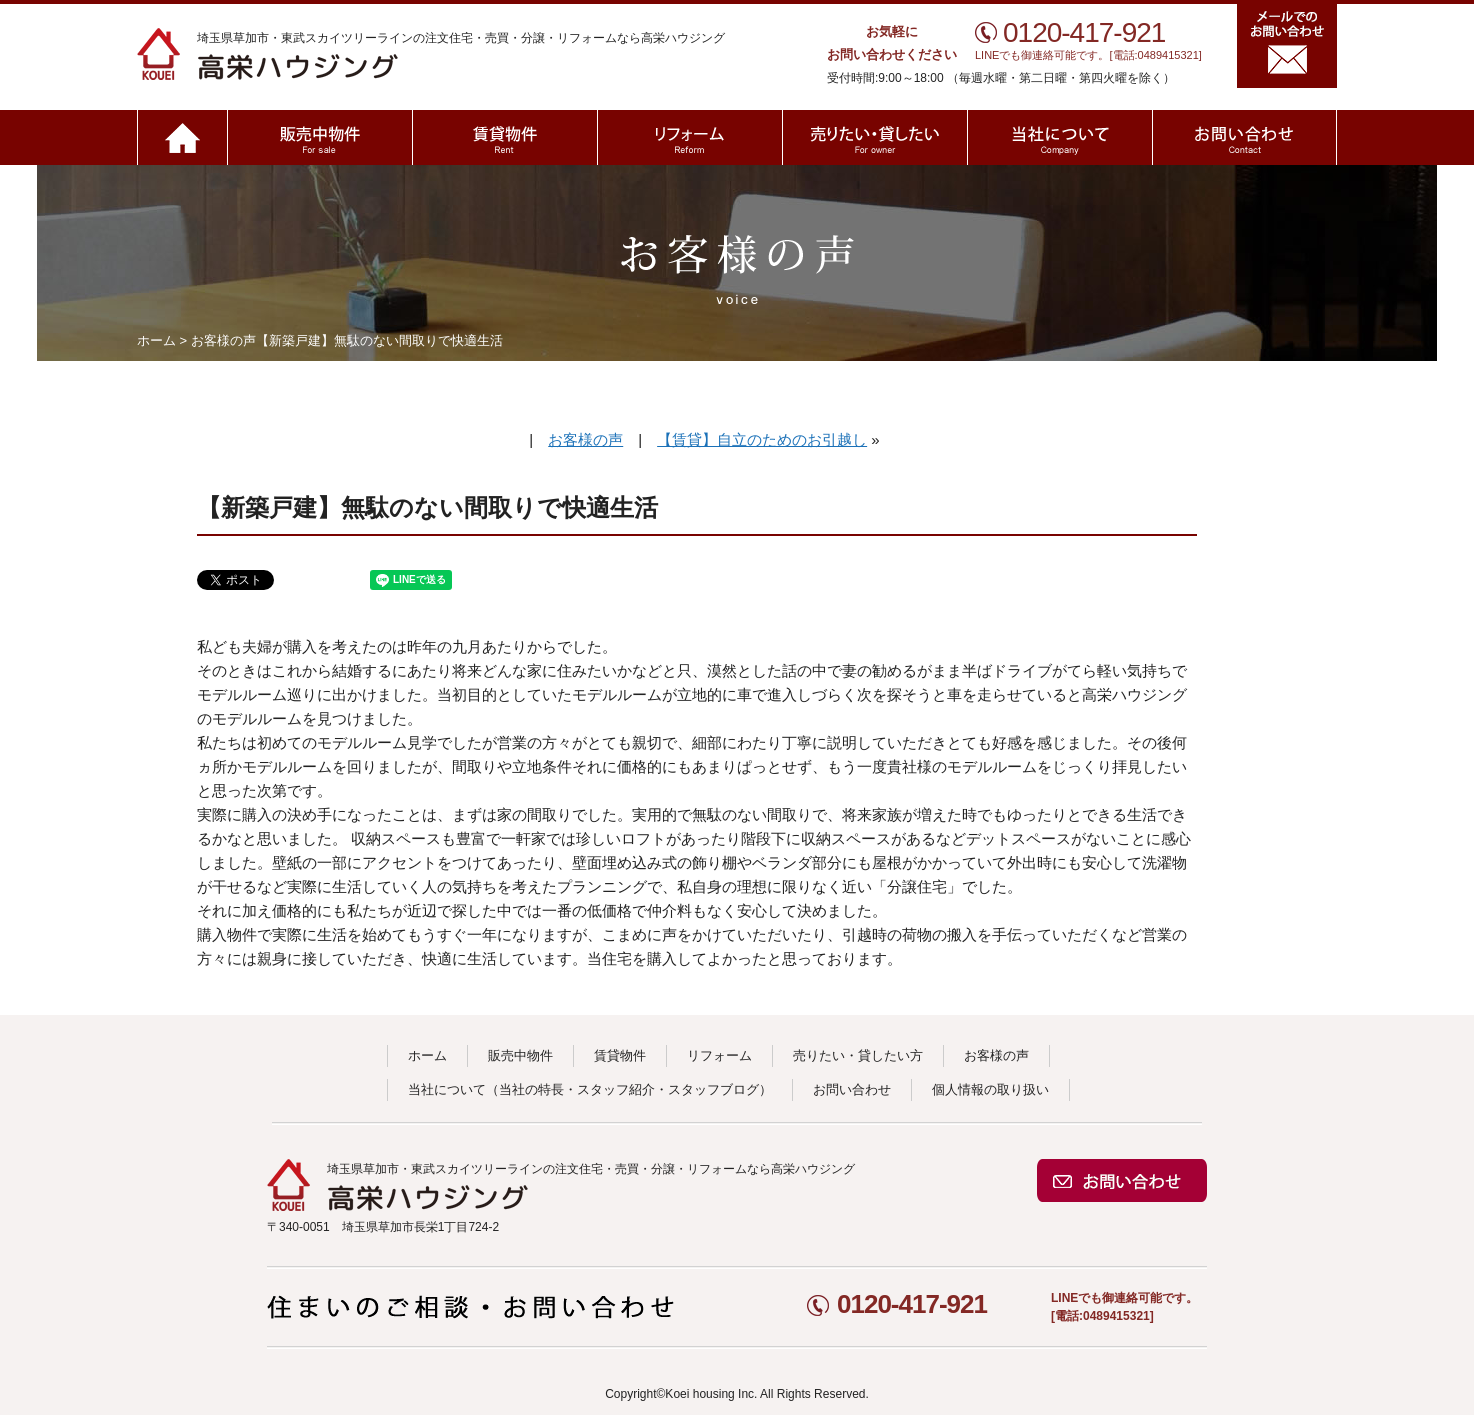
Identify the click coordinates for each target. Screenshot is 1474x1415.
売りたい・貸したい (874, 137)
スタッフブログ (713, 1089)
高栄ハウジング (369, 54)
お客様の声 (223, 340)
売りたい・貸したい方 (858, 1055)
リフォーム (689, 137)
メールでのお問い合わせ (1287, 46)
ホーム (182, 137)
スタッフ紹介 (616, 1089)
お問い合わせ (1244, 137)
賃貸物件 (504, 137)
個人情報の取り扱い (990, 1089)
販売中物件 (319, 137)
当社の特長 (531, 1089)
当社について (1059, 137)
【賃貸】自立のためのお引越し (762, 439)
